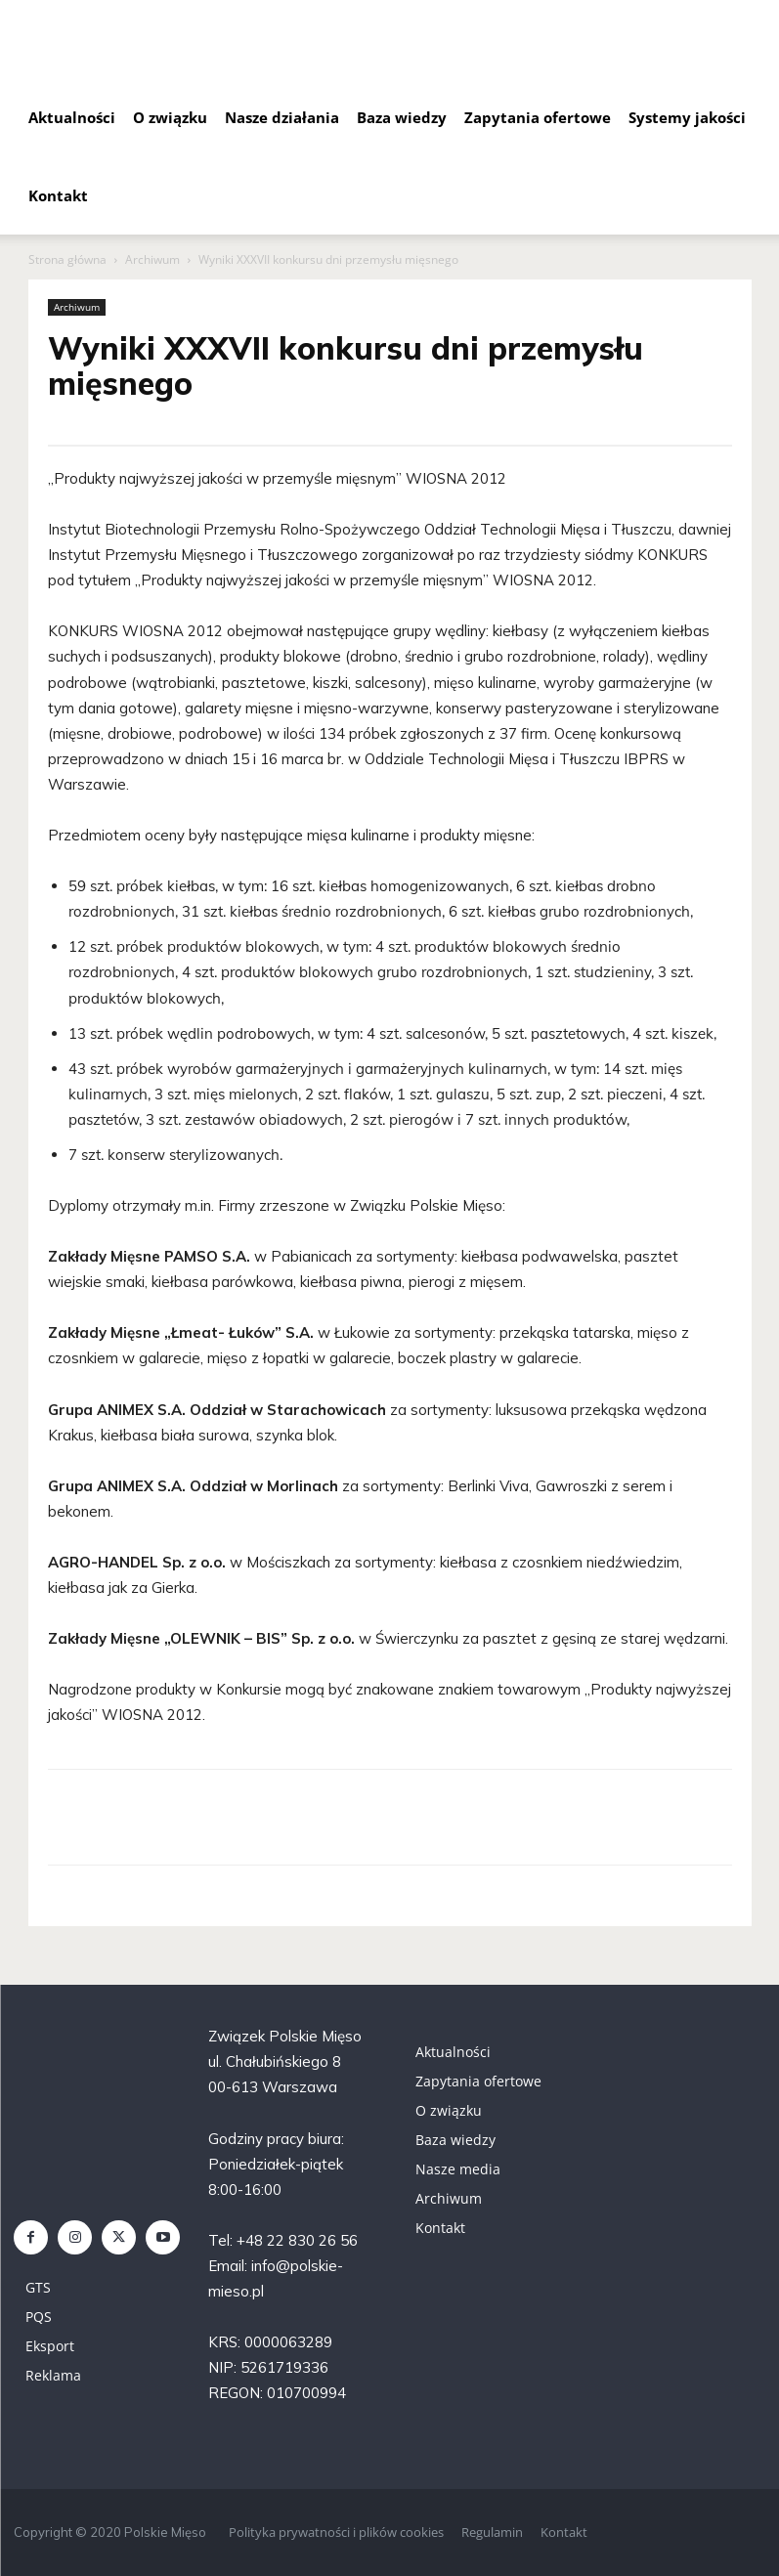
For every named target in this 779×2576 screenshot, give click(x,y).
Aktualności (71, 117)
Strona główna (67, 259)
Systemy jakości (687, 117)
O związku (170, 117)
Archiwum (152, 259)
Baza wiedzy (402, 117)
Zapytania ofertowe (537, 117)
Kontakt (58, 195)
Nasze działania (282, 117)
